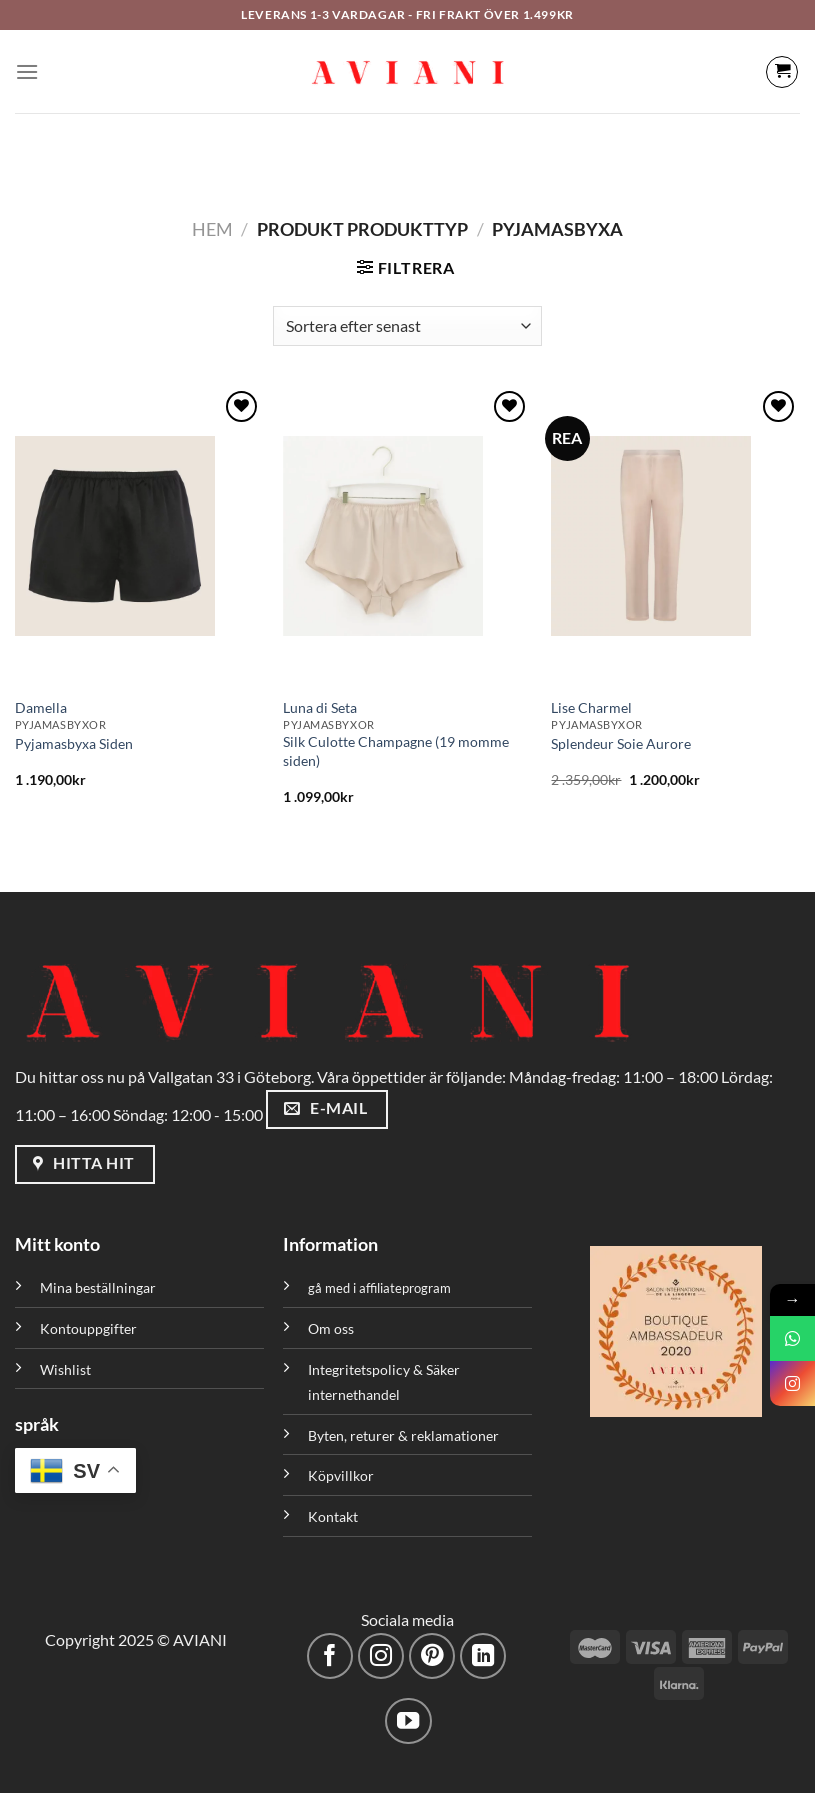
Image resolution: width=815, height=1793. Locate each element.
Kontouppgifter (88, 1328)
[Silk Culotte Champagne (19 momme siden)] (407, 536)
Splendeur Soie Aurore (621, 743)
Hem (212, 229)
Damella (41, 707)
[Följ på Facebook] (330, 1656)
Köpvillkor (341, 1475)
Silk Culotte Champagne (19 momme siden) (396, 751)
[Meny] (27, 71)
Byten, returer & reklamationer (403, 1435)
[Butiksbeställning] (407, 326)
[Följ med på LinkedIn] (483, 1656)
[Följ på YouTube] (408, 1721)
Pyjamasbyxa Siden (74, 743)
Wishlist (65, 1369)
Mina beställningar (99, 1287)
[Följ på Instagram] (381, 1656)
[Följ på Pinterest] (432, 1656)
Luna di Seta (320, 707)
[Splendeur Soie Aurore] (675, 536)
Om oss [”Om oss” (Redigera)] (331, 1328)
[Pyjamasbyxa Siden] (139, 536)
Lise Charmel (591, 707)
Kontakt (333, 1516)
